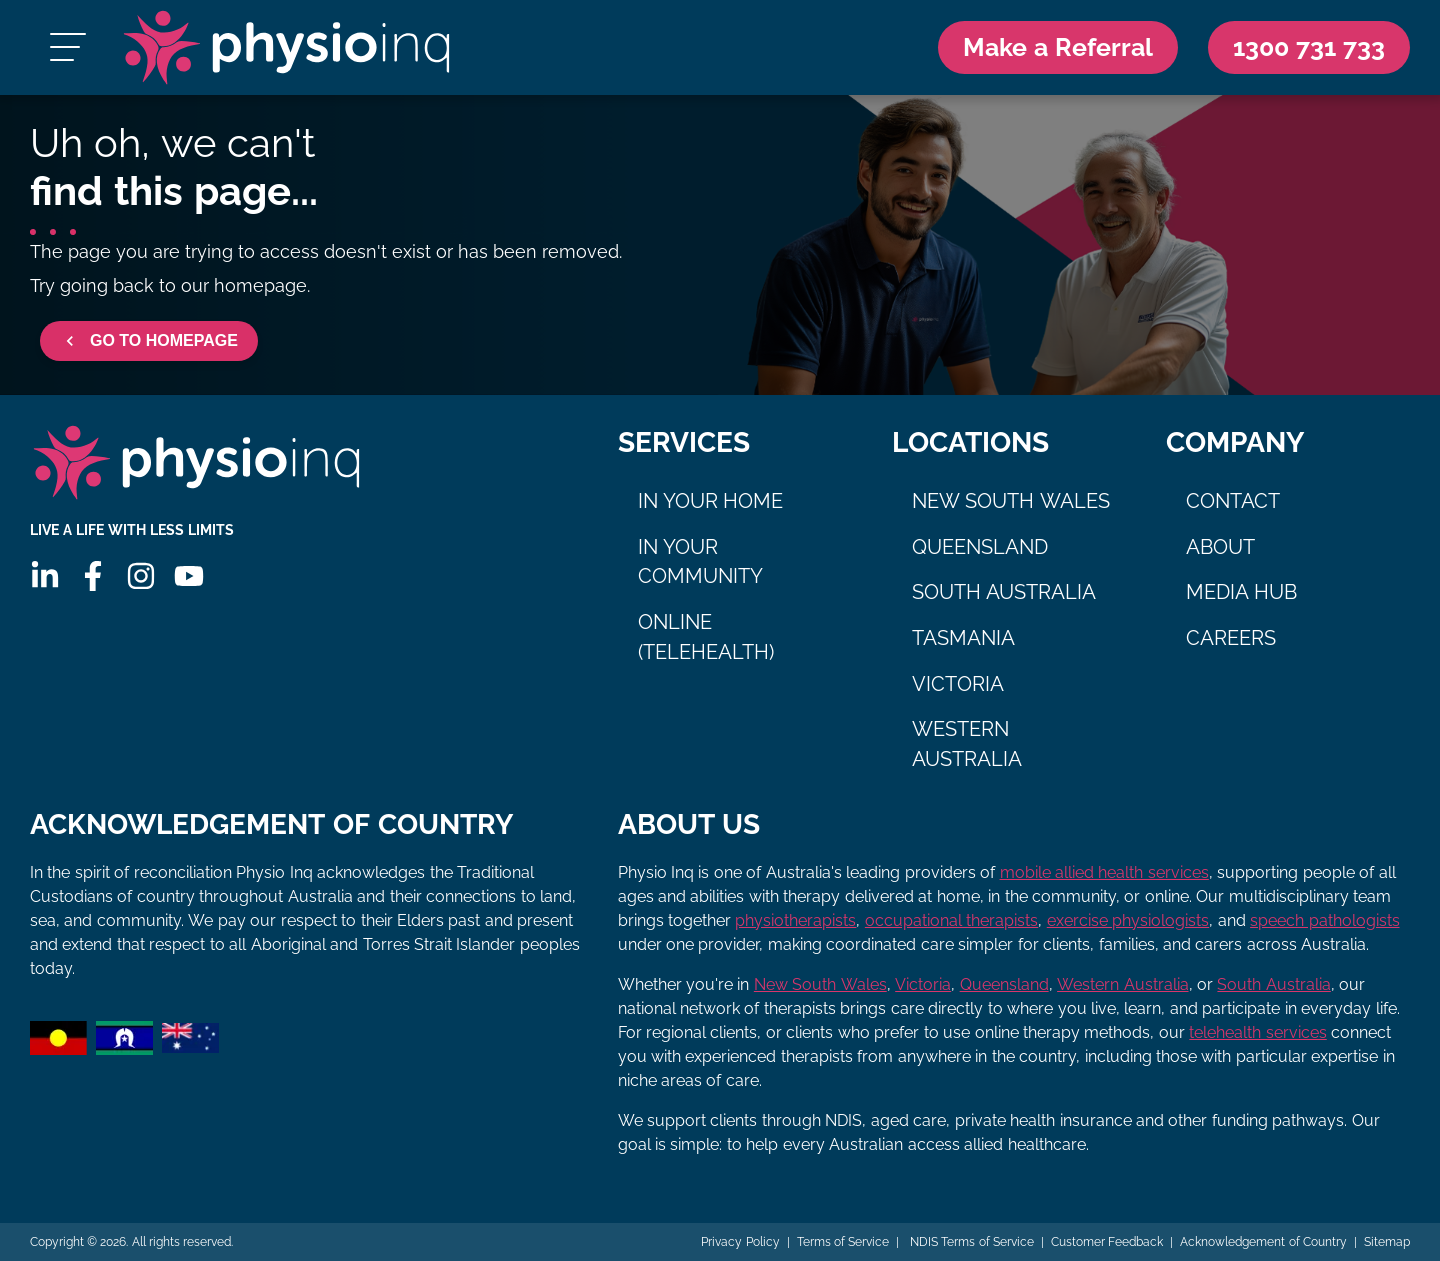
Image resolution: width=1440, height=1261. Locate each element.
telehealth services (1257, 1032)
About (1220, 547)
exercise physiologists (1128, 920)
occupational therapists (951, 920)
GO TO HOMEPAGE (149, 341)
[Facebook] (93, 576)
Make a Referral (1058, 47)
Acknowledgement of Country (1263, 1242)
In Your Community (700, 562)
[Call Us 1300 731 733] (1309, 48)
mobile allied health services (1104, 872)
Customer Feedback (1107, 1242)
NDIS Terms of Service (970, 1242)
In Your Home (711, 501)
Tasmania (963, 638)
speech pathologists (1324, 920)
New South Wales (1011, 501)
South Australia (1004, 592)
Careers (1231, 638)
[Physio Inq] (286, 47)
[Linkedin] (45, 576)
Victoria (958, 684)
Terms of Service (843, 1242)
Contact (1233, 501)
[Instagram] (141, 576)
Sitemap (1387, 1242)
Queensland (980, 547)
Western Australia (967, 744)
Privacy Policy (740, 1242)
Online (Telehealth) (706, 637)
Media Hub (1242, 592)
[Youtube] (189, 576)
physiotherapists (795, 920)
